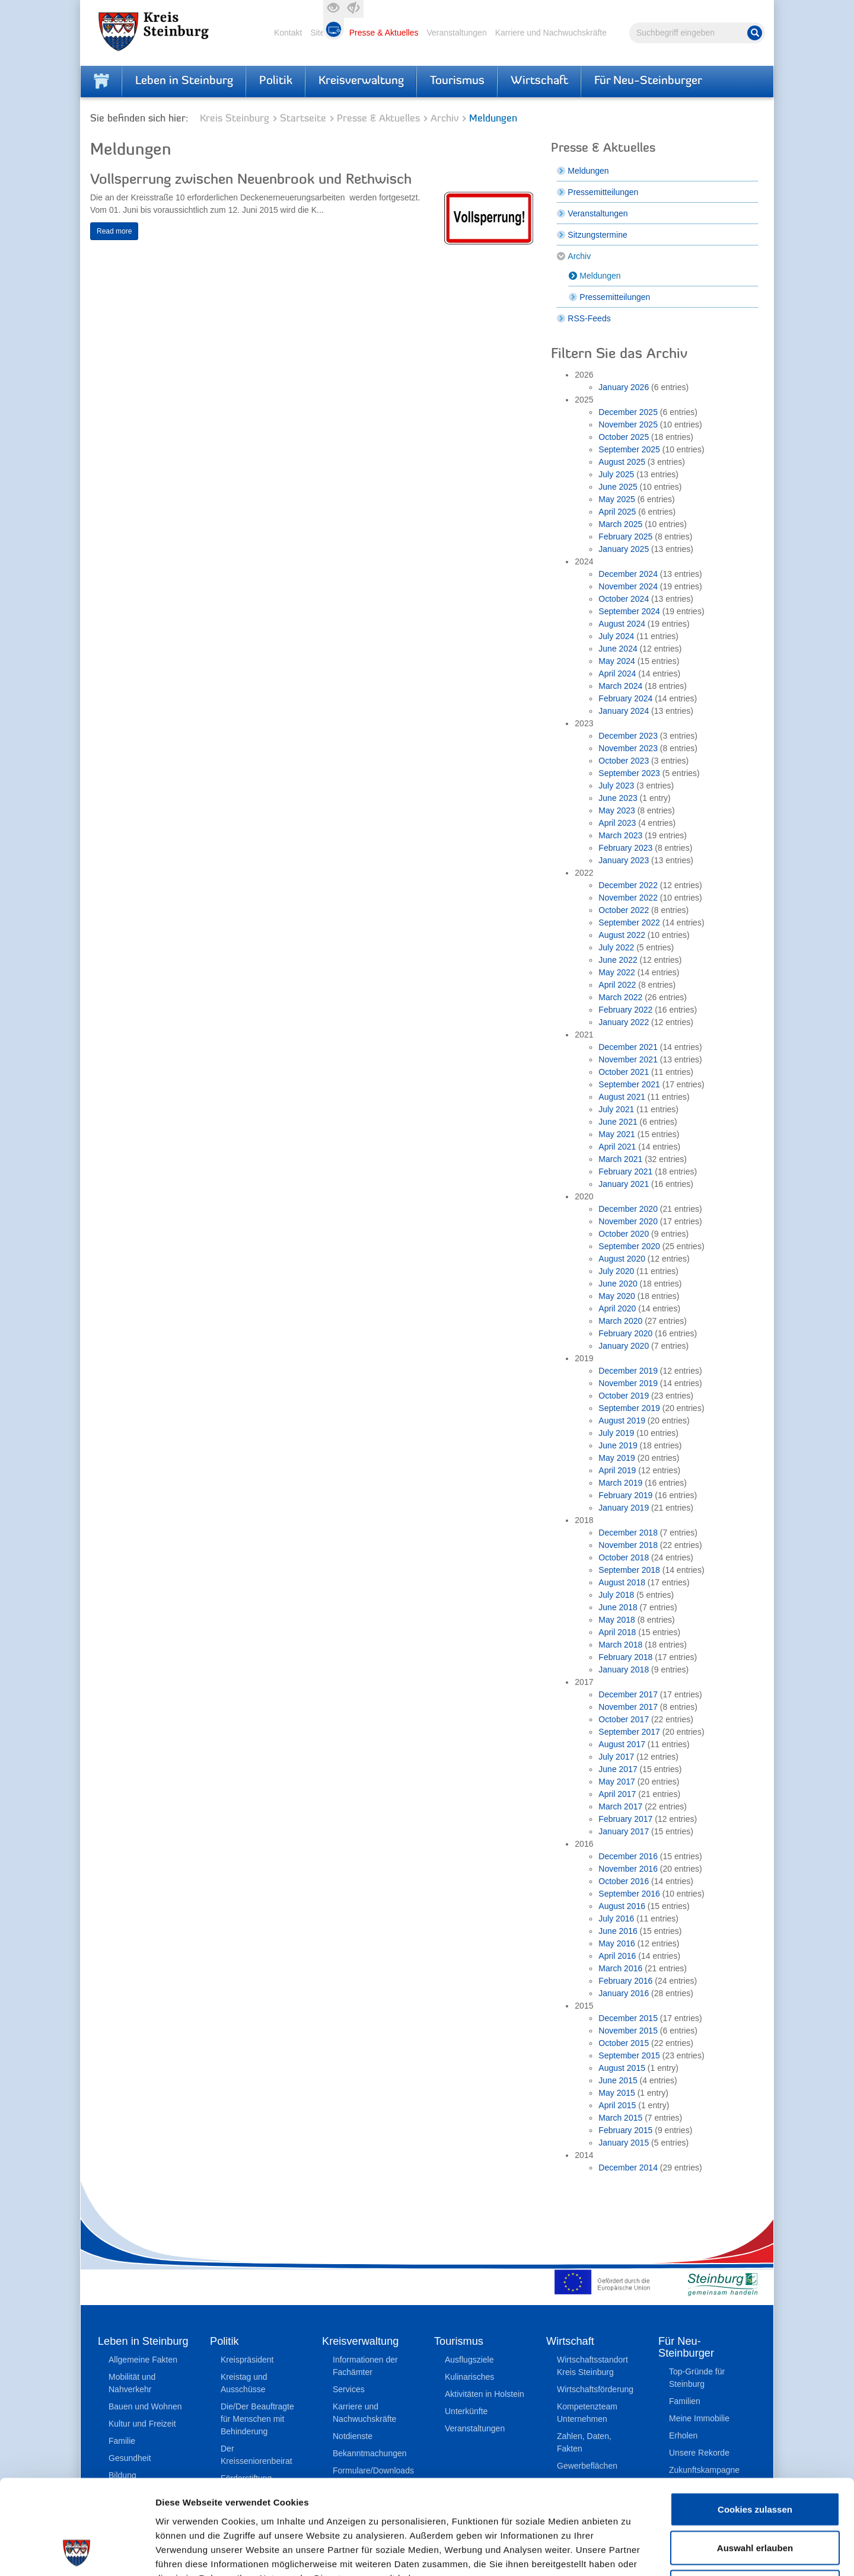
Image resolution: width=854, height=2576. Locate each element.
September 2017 (629, 1732)
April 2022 (617, 984)
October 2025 (623, 437)
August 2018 (621, 1582)
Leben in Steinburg (184, 81)
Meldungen (588, 170)
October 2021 (623, 1072)
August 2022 (621, 935)
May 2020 (616, 1296)
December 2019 (628, 1370)
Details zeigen (631, 2553)
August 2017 (621, 1744)
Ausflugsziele (469, 2359)
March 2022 (620, 997)
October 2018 (623, 1557)
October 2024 (623, 599)
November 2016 (628, 1868)
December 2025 (628, 412)
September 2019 (629, 1408)
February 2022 (625, 1009)
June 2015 (617, 2080)
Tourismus (457, 81)
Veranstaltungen (456, 32)
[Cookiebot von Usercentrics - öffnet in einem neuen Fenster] (77, 2553)
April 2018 (617, 1632)
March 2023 (620, 835)
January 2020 (623, 1346)
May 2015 (616, 2093)
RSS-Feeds (589, 318)
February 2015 (625, 2130)
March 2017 (620, 1806)
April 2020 (617, 1308)
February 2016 (625, 1981)
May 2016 (616, 1943)
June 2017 (617, 1769)
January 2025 (623, 549)
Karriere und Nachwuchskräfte (551, 32)
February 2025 (625, 536)
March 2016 (620, 1968)
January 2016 (623, 1993)
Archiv (444, 119)
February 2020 (625, 1333)
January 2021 (623, 1184)
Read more (114, 231)
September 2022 (629, 922)
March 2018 (620, 1644)
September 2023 (629, 773)
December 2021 (628, 1047)
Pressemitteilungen (603, 192)
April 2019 (617, 1470)
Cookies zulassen (755, 2420)
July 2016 (616, 1918)
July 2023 (616, 785)
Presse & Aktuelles (384, 32)
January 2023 (623, 860)
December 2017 (628, 1694)
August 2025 (621, 462)
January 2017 (623, 1831)
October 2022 (623, 910)
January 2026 (623, 387)
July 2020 (616, 1271)
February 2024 (625, 698)
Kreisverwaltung (361, 81)
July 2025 (616, 474)
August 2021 (621, 1097)
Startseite (303, 119)
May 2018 (616, 1619)
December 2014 (628, 2167)
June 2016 (617, 1931)
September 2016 (629, 1893)
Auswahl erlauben (755, 2459)
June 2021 (617, 1121)
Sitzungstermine (597, 235)
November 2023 (628, 748)
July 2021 (616, 1109)
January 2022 (623, 1022)
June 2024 (617, 648)
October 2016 (623, 1881)
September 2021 (629, 1084)
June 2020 (617, 1283)
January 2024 (623, 711)
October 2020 (623, 1233)
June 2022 (617, 960)
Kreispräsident (247, 2359)
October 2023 (623, 760)
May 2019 (616, 1458)
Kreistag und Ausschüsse (244, 2383)
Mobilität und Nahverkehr (132, 2383)
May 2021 (616, 1134)
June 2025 (617, 486)
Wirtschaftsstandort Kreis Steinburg (592, 2366)
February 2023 (625, 848)
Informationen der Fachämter (365, 2366)
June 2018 (617, 1607)
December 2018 (628, 1532)
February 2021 (625, 1171)
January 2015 (623, 2142)
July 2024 (616, 636)
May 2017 (616, 1781)
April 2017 (617, 1794)
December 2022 (628, 885)
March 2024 (620, 686)
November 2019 (628, 1383)
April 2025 (617, 511)
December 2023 (628, 735)
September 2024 (629, 611)
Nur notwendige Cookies (755, 2498)
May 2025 (616, 499)
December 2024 (628, 574)
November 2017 (628, 1707)
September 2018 (629, 1570)
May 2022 (616, 972)
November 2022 (628, 897)
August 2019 (621, 1420)
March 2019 (620, 1482)
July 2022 (616, 947)
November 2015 (628, 2030)
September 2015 (629, 2055)
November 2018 (628, 1545)
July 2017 (616, 1756)
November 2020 (628, 1221)
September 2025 (629, 449)
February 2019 (625, 1495)
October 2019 (623, 1395)
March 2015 (620, 2117)
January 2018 (623, 1669)
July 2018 (616, 1595)
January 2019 (623, 1507)
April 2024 (617, 673)
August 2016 (621, 1906)
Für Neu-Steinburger (648, 81)
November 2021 (628, 1059)
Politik (275, 81)
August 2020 (621, 1258)
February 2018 (625, 1657)
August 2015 (621, 2068)
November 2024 (628, 586)
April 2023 (617, 823)
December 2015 (628, 2018)
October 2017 (623, 1719)
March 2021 (620, 1159)
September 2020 (629, 1246)
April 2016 (617, 1956)
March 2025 (620, 524)
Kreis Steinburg (234, 119)
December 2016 (628, 1856)
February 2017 (625, 1819)
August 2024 (621, 623)
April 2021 (617, 1146)
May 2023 (616, 810)
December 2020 (628, 1209)
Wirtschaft (539, 81)
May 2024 (616, 661)
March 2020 (620, 1321)
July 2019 (616, 1433)
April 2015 (617, 2105)
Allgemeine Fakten (143, 2359)
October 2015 (623, 2043)
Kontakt (288, 32)
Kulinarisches (469, 2377)
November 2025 (628, 424)
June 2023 (617, 798)
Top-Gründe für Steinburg (697, 2378)
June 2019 (617, 1445)
